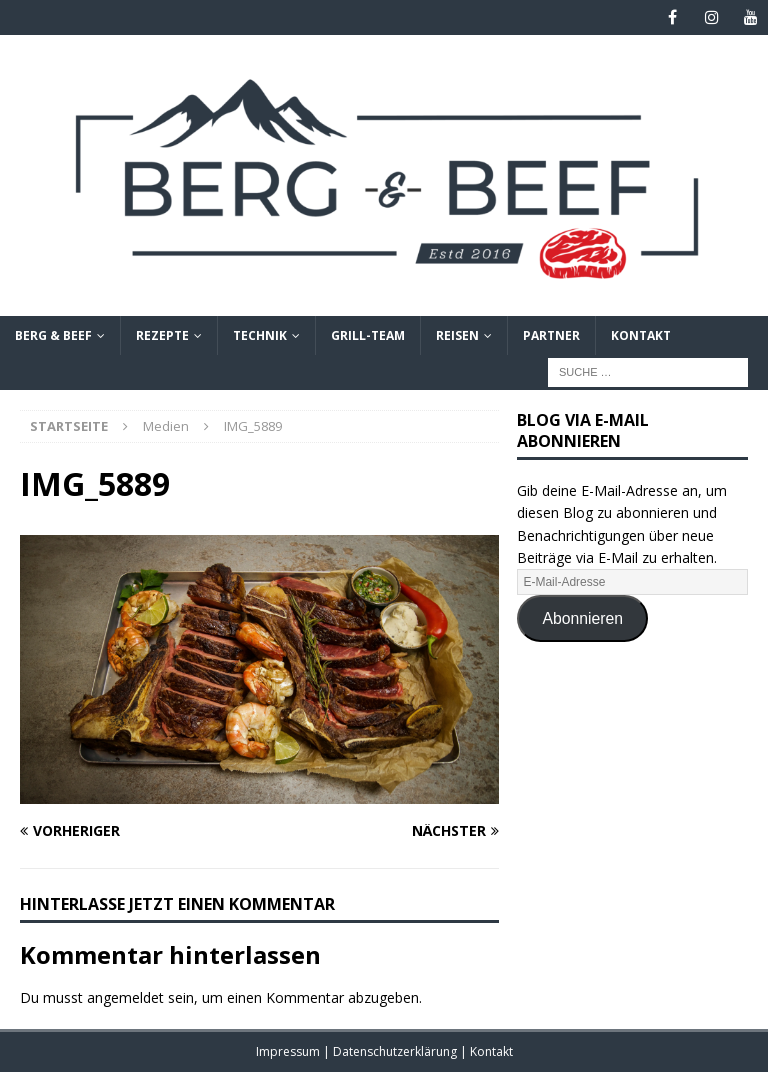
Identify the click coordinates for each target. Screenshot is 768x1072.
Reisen (457, 335)
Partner (551, 335)
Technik (260, 335)
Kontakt (641, 335)
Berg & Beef (53, 335)
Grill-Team (368, 335)
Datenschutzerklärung (396, 1051)
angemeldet (125, 997)
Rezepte (162, 335)
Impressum (289, 1051)
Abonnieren (582, 618)
